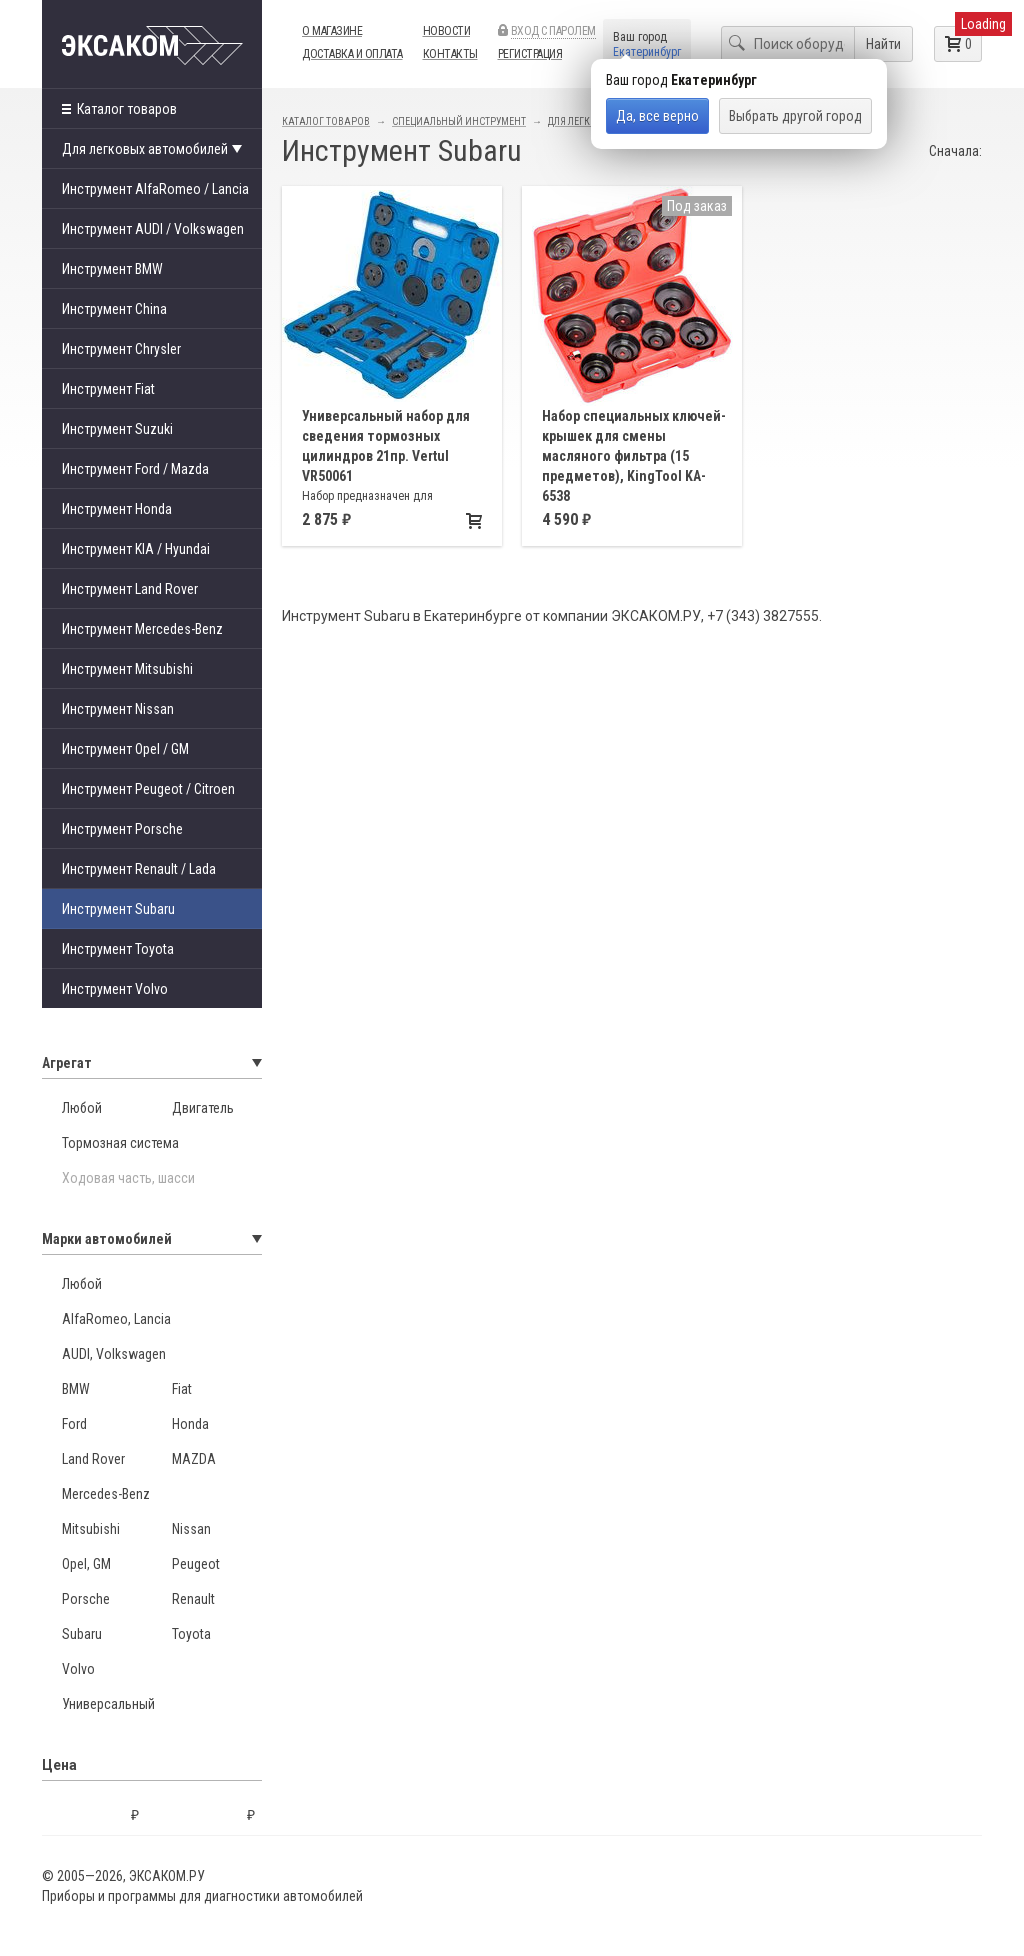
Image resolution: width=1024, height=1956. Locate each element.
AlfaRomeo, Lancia (116, 1319)
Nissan (191, 1529)
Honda (190, 1424)
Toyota (191, 1634)
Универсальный (108, 1704)
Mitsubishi (91, 1529)
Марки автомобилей (152, 1239)
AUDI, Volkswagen (114, 1354)
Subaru (82, 1634)
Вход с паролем (553, 31)
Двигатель (203, 1108)
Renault (193, 1599)
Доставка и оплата (352, 54)
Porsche (86, 1599)
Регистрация (530, 54)
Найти (883, 44)
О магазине (332, 31)
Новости (447, 31)
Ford (74, 1424)
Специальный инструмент (459, 121)
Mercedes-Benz (106, 1494)
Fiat (182, 1389)
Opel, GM (86, 1564)
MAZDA (194, 1459)
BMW (76, 1389)
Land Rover (93, 1459)
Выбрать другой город (795, 116)
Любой (82, 1108)
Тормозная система (120, 1143)
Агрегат (152, 1063)
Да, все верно (657, 116)
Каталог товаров (119, 109)
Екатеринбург (647, 52)
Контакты (450, 54)
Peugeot (196, 1564)
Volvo (78, 1669)
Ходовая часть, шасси (128, 1178)
